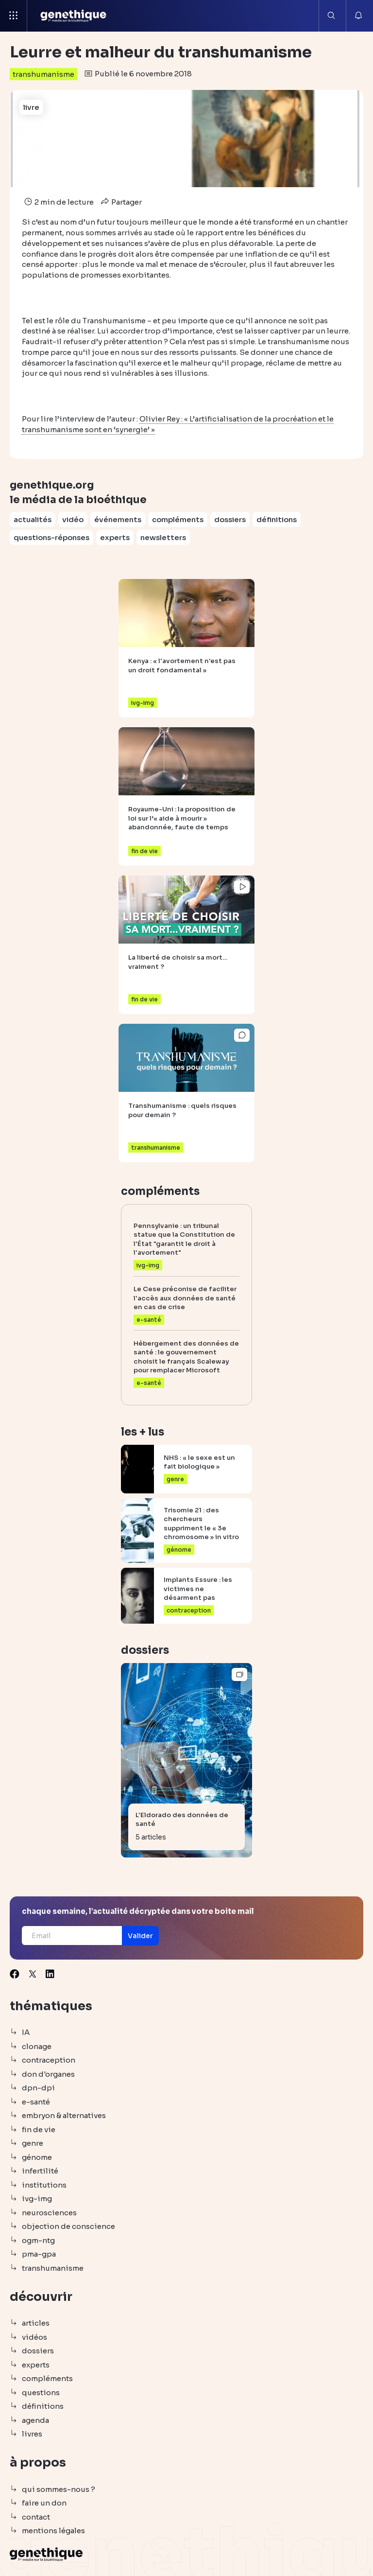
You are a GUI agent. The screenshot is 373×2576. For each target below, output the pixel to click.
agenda (35, 2420)
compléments (177, 519)
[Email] (72, 1935)
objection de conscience (68, 2226)
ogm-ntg (38, 2240)
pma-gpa (39, 2254)
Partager (120, 202)
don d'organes (48, 2074)
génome (37, 2157)
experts (115, 537)
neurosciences (49, 2212)
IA (26, 2032)
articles (36, 2323)
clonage (36, 2046)
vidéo (73, 519)
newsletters (163, 537)
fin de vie (38, 2129)
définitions (276, 519)
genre (32, 2143)
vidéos (34, 2337)
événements (117, 519)
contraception (48, 2060)
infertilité (40, 2170)
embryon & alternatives (64, 2115)
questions (41, 2392)
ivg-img (37, 2198)
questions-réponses (51, 537)
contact (36, 2517)
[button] (140, 1936)
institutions (44, 2185)
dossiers (230, 519)
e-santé (36, 2101)
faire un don (44, 2502)
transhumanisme (43, 74)
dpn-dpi (38, 2087)
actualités (32, 519)
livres (32, 2433)
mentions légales (53, 2530)
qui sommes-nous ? (58, 2489)
